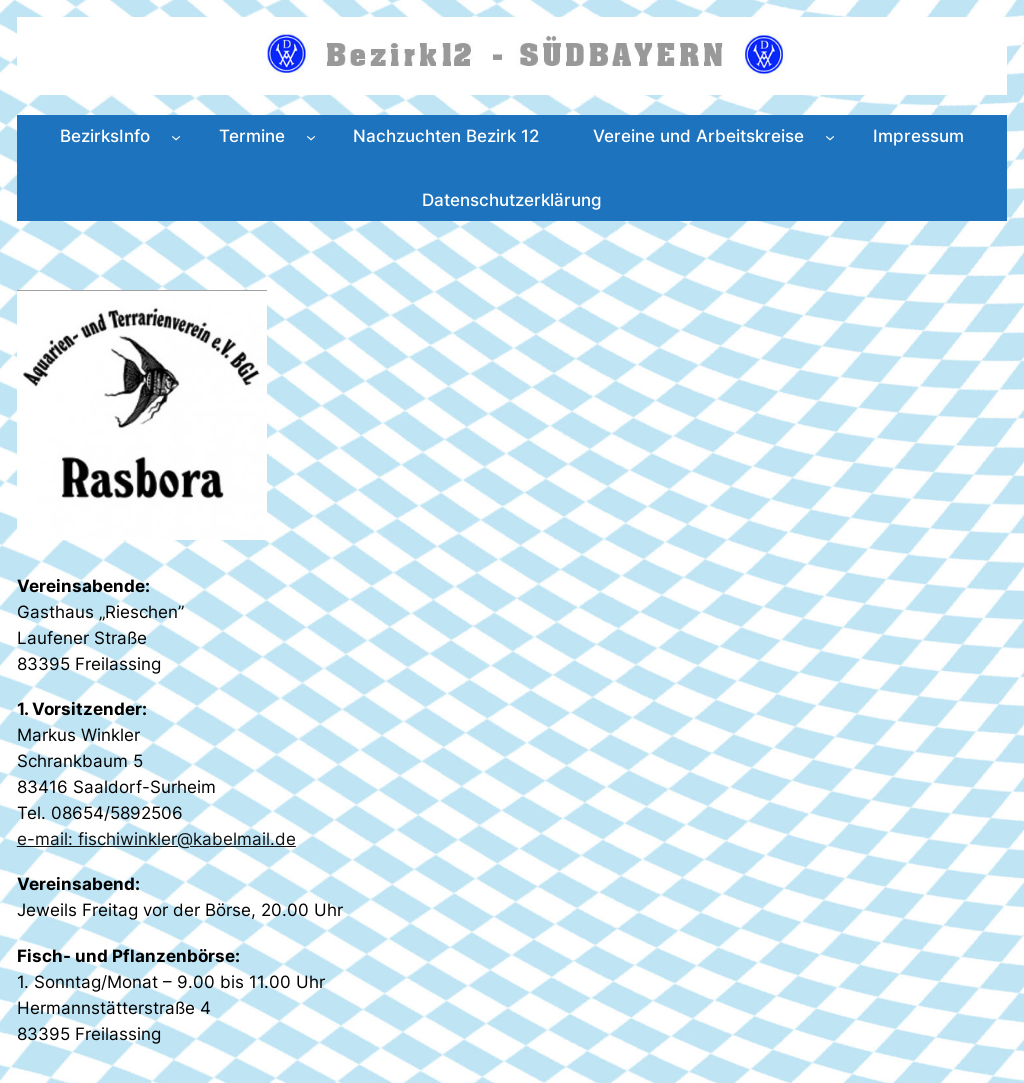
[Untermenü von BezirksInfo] (176, 136)
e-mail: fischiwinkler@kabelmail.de (156, 839)
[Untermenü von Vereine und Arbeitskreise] (830, 136)
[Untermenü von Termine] (311, 136)
